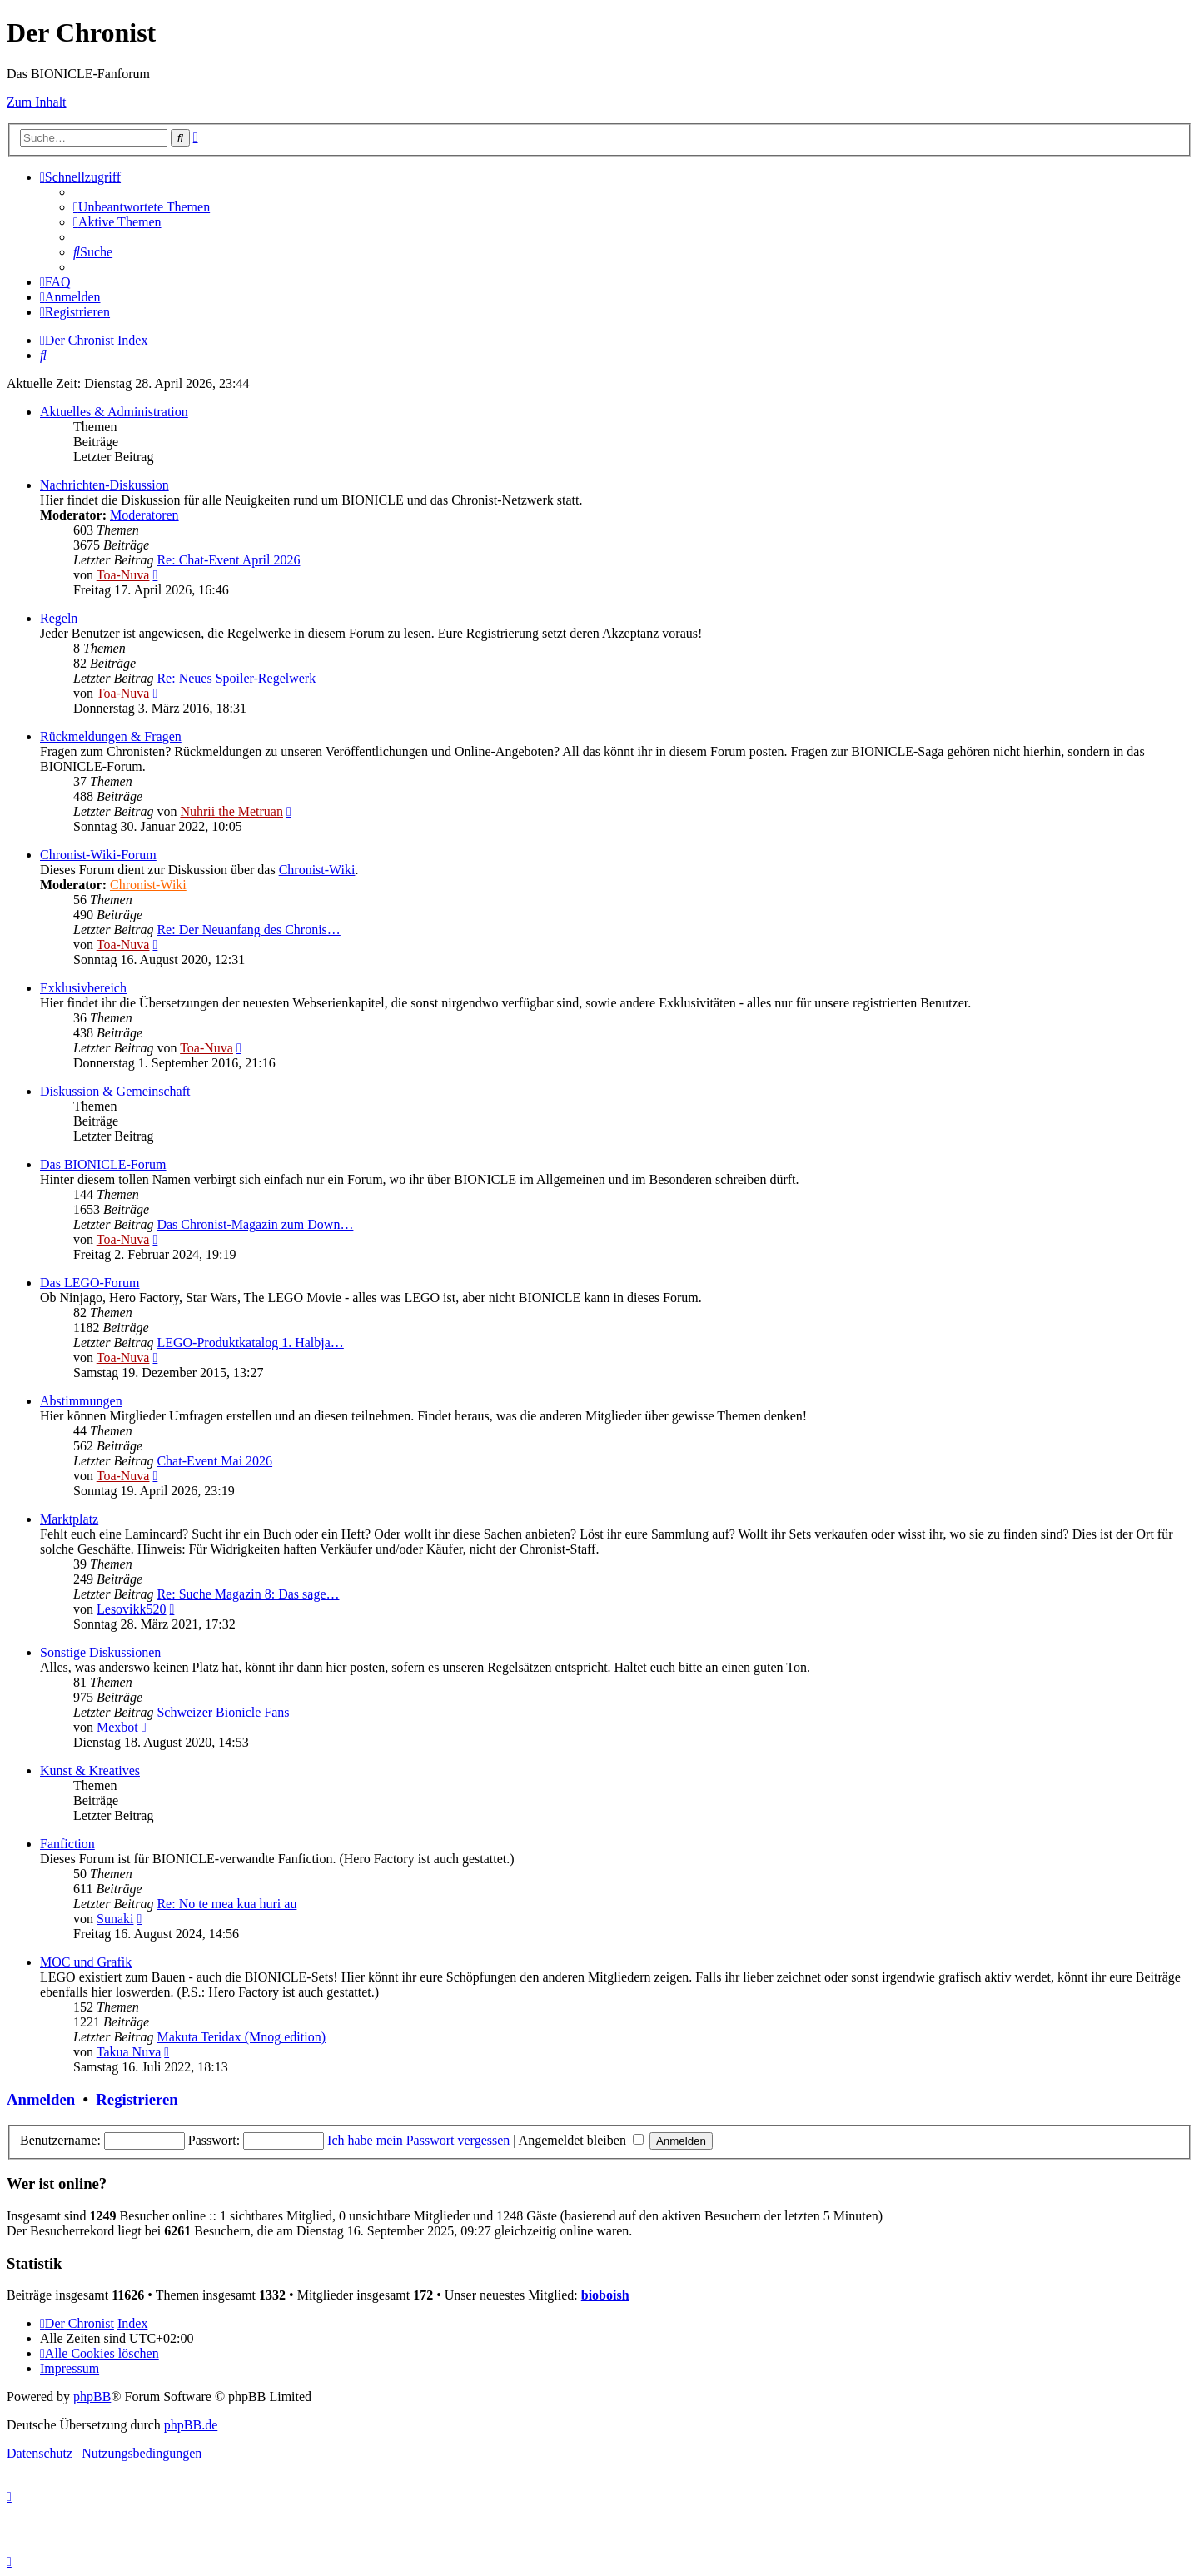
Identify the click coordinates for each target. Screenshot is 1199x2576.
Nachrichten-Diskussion (104, 485)
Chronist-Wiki (317, 870)
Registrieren (136, 2099)
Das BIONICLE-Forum (103, 1164)
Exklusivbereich (83, 988)
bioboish (605, 2295)
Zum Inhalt (37, 102)
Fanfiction (67, 1844)
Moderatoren (144, 515)
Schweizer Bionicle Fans (223, 1712)
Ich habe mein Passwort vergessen (418, 2140)
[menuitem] (141, 207)
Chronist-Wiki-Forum (98, 855)
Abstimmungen (81, 1401)
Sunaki (115, 1919)
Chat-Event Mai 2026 (214, 1461)
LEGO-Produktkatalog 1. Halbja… (250, 1342)
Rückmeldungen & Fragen (111, 736)
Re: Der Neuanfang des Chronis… (248, 929)
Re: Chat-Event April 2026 (228, 560)
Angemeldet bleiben (581, 2140)
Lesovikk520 (132, 1609)
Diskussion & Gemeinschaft (115, 1091)
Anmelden (41, 2099)
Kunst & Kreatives (90, 1770)
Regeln (58, 618)
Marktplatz (69, 1519)
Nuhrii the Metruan (231, 811)
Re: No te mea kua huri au (226, 1904)
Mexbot (117, 1727)
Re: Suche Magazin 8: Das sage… (248, 1594)
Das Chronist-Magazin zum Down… (255, 1224)
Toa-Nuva (123, 575)
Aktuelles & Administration (114, 412)
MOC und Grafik (86, 1962)
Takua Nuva (129, 2052)
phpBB (92, 2397)
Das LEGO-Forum (90, 1283)
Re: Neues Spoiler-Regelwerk (236, 678)
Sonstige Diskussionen (100, 1652)
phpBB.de (190, 2425)
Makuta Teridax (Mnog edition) (241, 2037)
